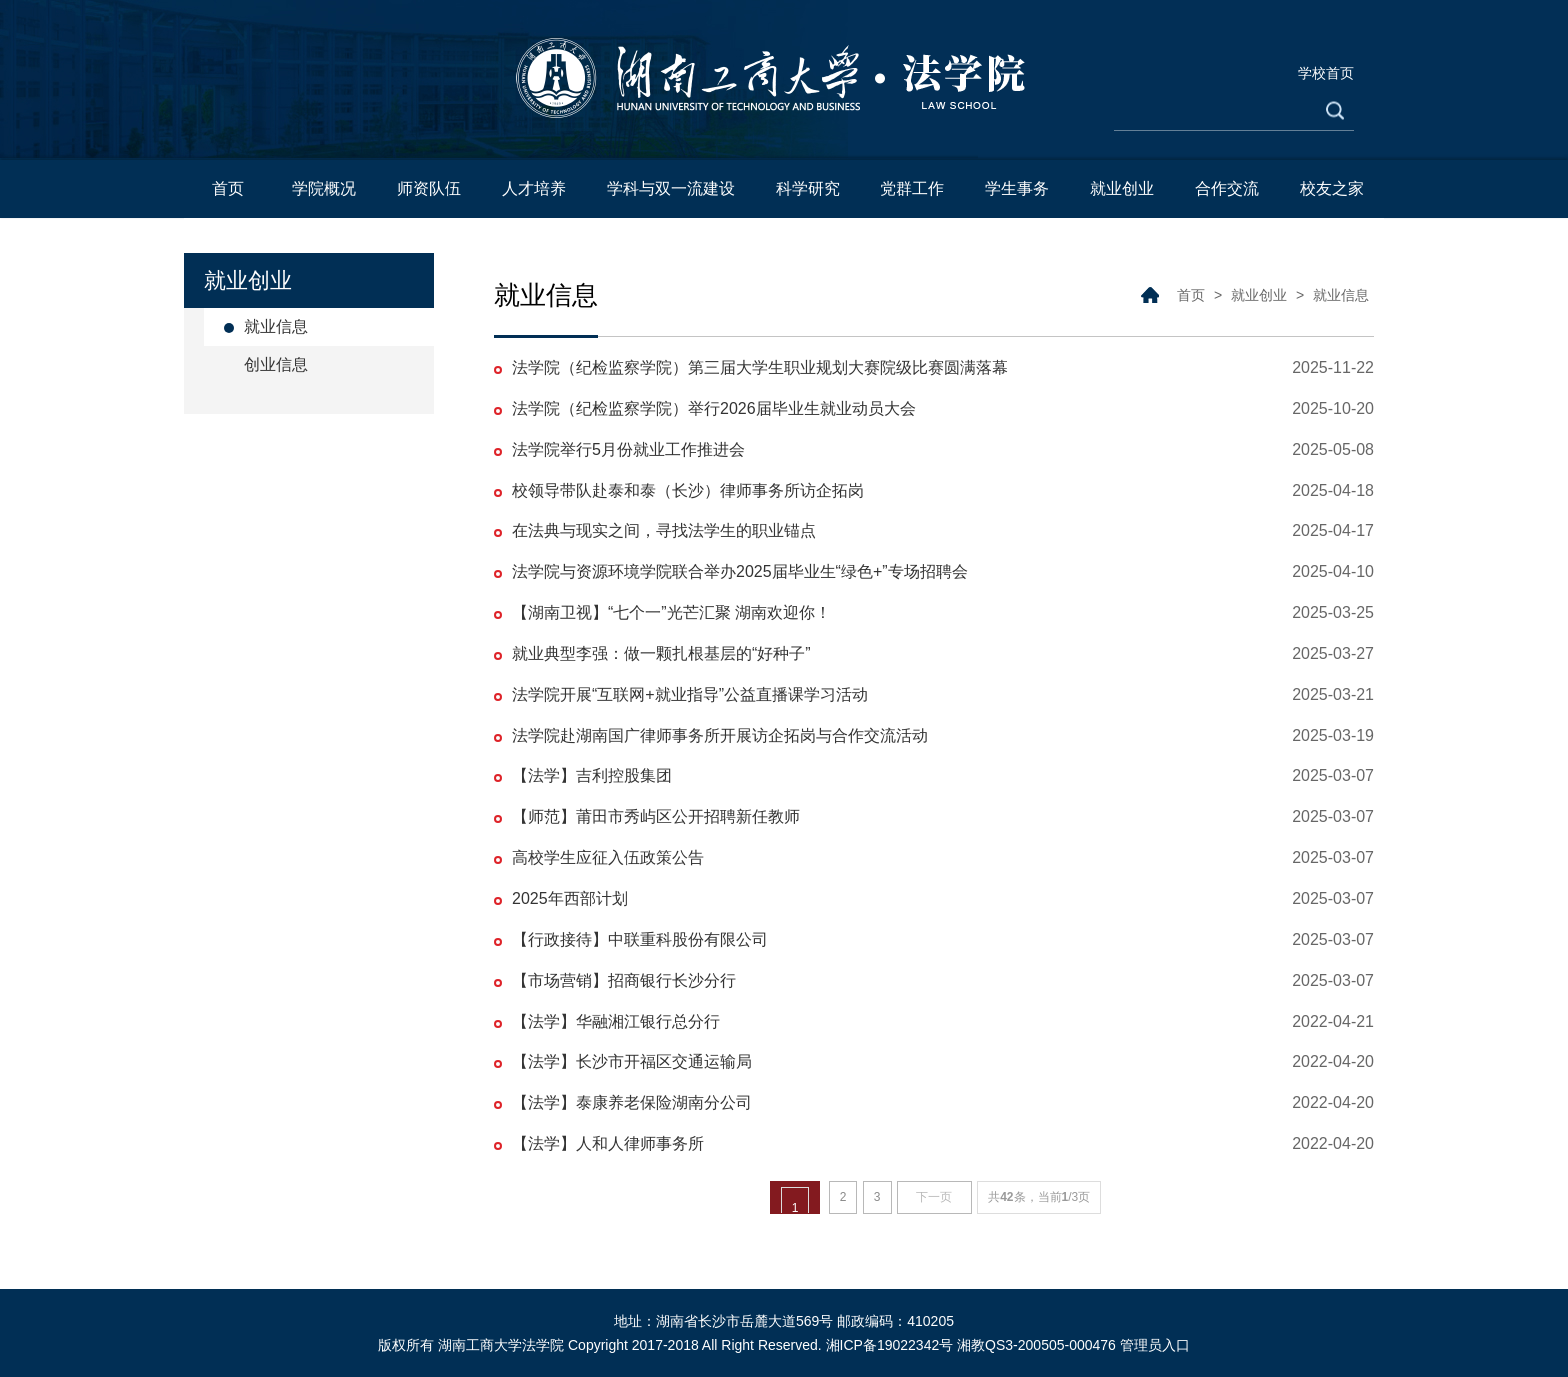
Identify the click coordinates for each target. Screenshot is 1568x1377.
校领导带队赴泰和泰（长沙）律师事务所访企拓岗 (688, 490)
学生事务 (1017, 188)
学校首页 (1326, 73)
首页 (228, 188)
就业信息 (276, 326)
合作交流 (1227, 188)
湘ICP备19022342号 (890, 1345)
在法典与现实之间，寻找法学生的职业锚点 (664, 530)
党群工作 (912, 188)
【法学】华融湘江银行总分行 (616, 1021)
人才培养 (534, 188)
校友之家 (1332, 188)
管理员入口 (1155, 1345)
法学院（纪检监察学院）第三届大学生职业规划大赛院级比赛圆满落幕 (760, 367)
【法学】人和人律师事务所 (608, 1143)
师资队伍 (429, 188)
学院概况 (324, 188)
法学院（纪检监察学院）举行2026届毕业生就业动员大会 (714, 408)
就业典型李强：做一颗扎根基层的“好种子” (661, 653)
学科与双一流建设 (671, 188)
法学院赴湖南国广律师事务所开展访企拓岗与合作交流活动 (720, 735)
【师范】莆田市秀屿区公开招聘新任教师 (656, 816)
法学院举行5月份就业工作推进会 (628, 449)
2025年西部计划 (570, 898)
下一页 (934, 1197)
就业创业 (1122, 188)
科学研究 (808, 188)
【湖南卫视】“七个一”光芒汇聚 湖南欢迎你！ (671, 612)
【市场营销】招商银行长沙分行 (624, 980)
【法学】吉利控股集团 (592, 775)
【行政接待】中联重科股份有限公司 (640, 939)
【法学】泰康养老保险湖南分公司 (632, 1102)
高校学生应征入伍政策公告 (608, 857)
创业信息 (276, 364)
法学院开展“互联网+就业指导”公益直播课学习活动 (690, 694)
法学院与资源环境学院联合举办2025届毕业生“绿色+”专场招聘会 (740, 571)
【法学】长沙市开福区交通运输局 (632, 1061)
